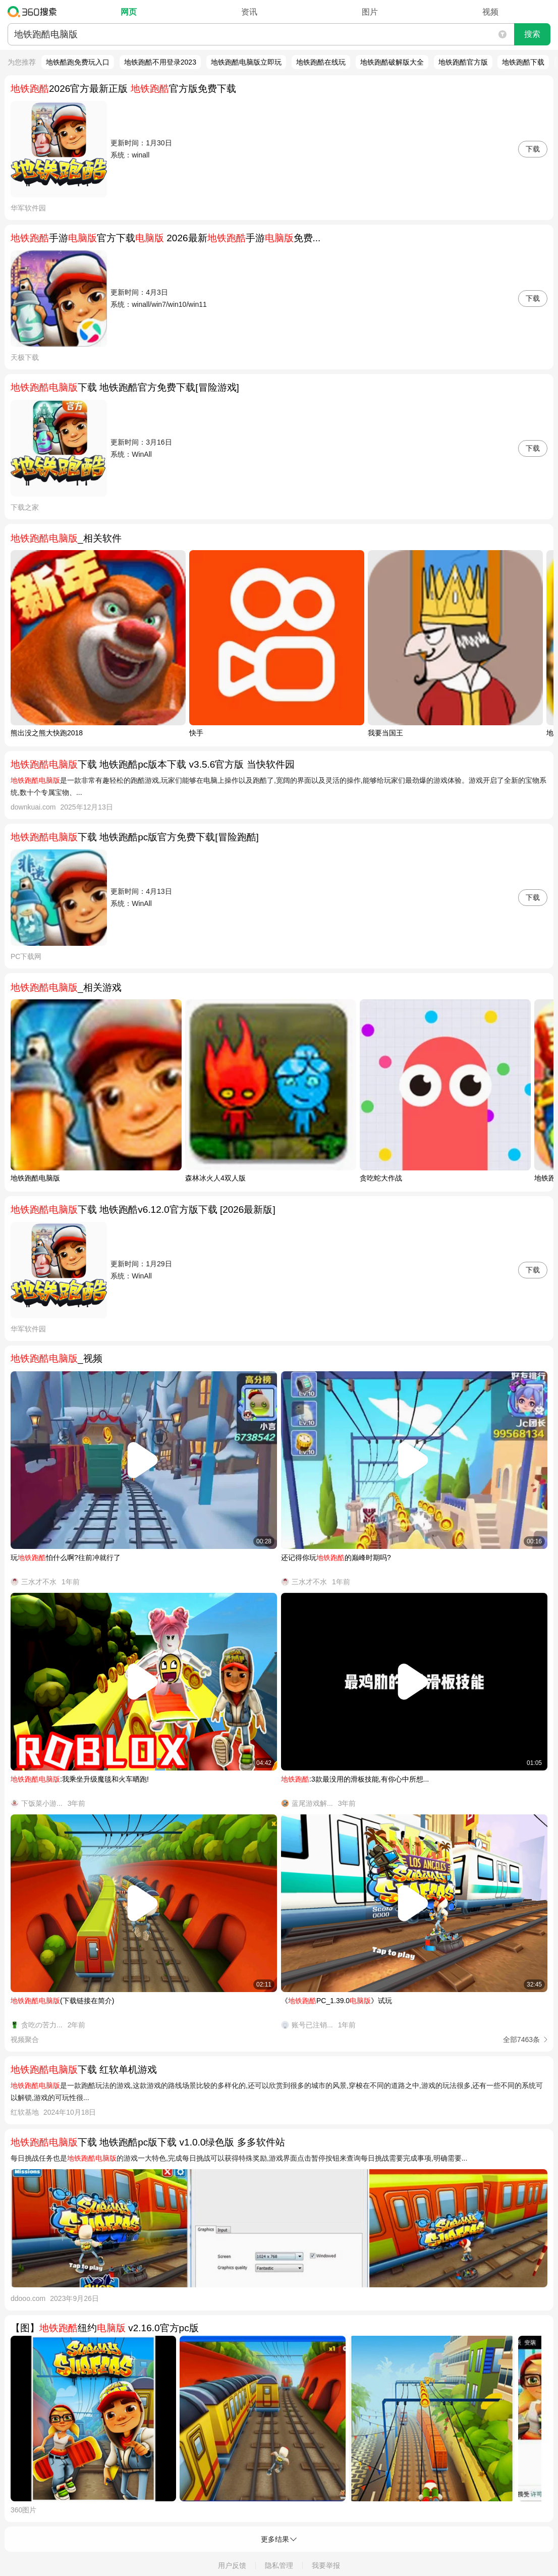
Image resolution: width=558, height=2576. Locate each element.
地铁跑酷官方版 (463, 62)
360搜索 (35, 12)
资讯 (249, 12)
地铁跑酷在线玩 (321, 62)
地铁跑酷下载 (523, 62)
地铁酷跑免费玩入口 (77, 62)
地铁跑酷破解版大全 (392, 62)
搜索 (532, 34)
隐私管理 (279, 2565)
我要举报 (326, 2565)
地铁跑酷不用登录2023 (160, 62)
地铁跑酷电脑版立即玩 (246, 62)
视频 (490, 12)
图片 (370, 12)
